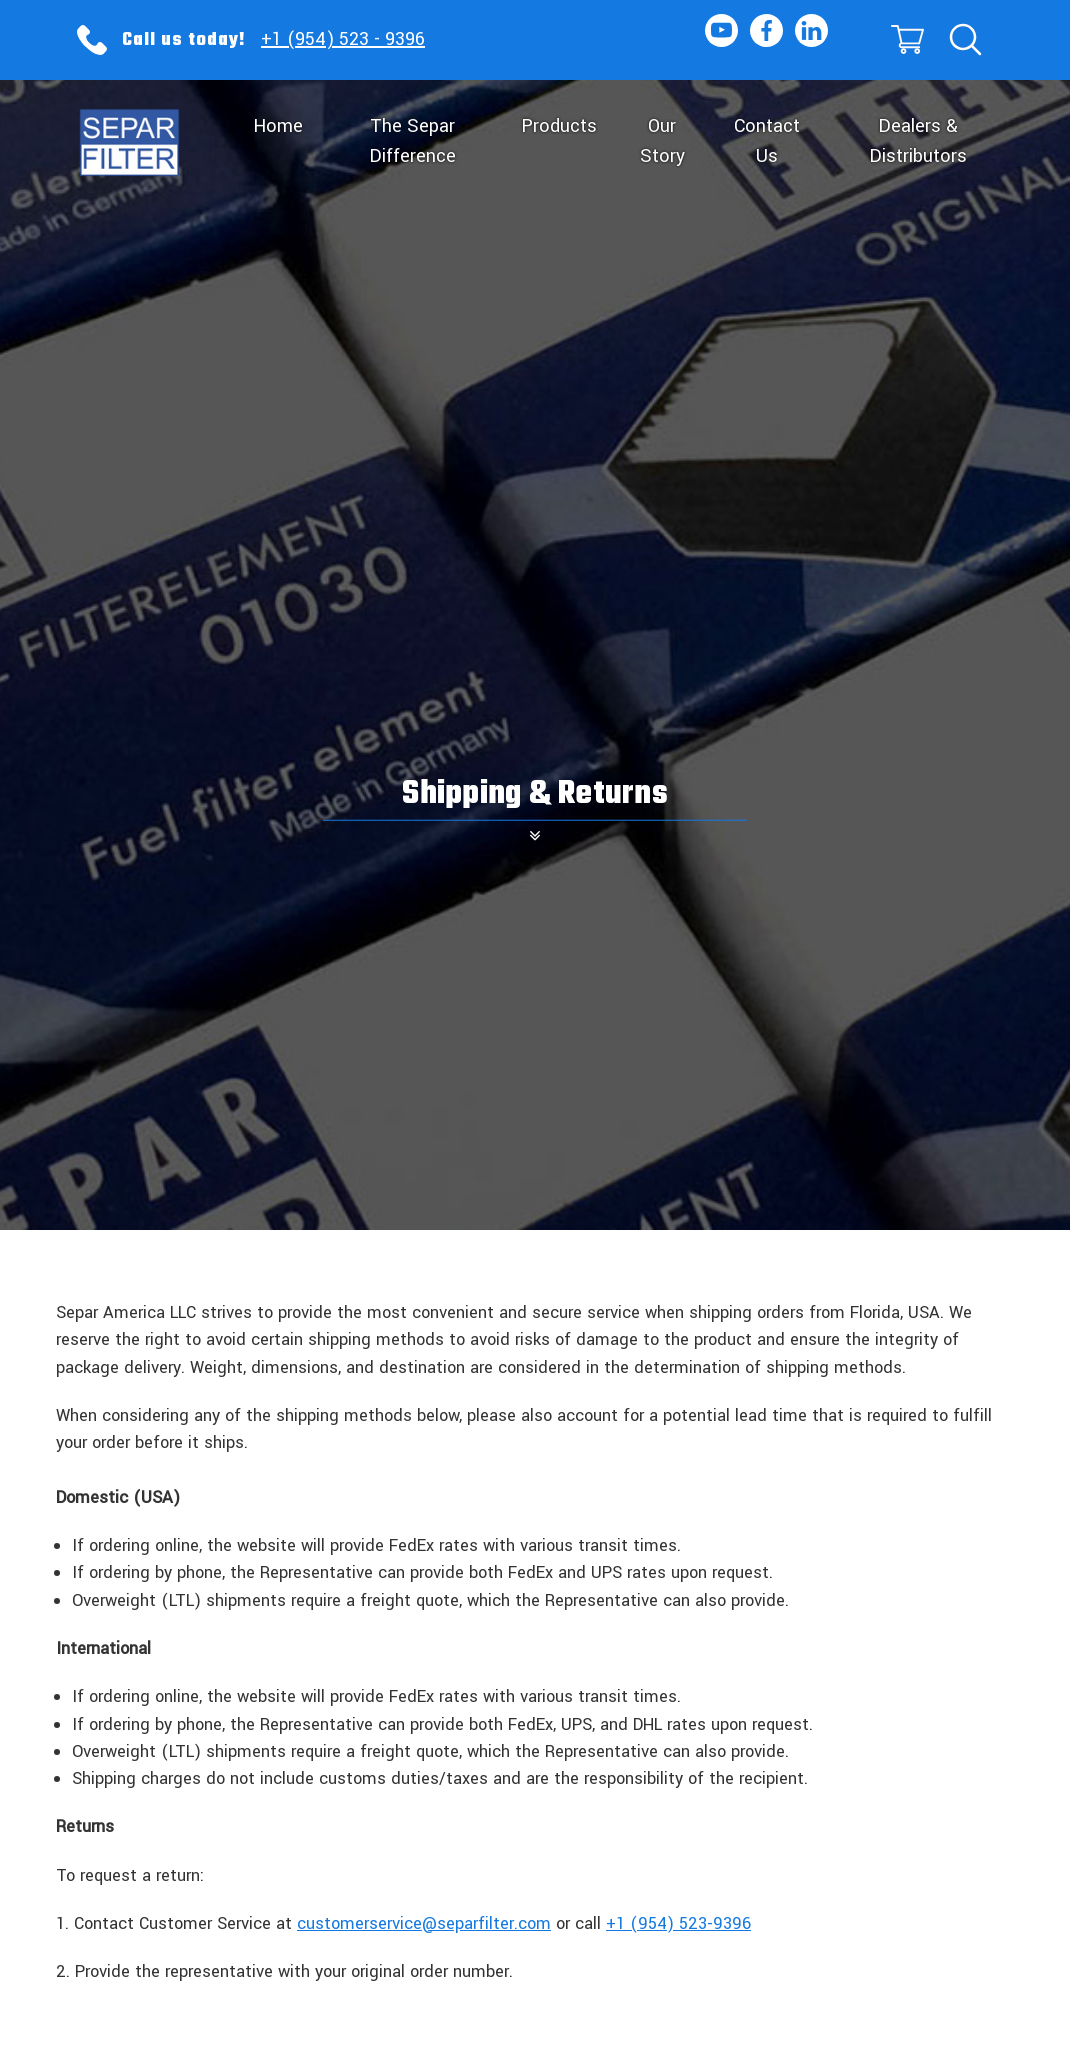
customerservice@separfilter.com (424, 1924)
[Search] (964, 40)
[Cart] (906, 40)
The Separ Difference (412, 141)
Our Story (662, 141)
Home (278, 126)
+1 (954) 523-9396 (678, 1924)
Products (559, 126)
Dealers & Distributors (918, 141)
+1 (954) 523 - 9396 (343, 39)
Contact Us (767, 141)
